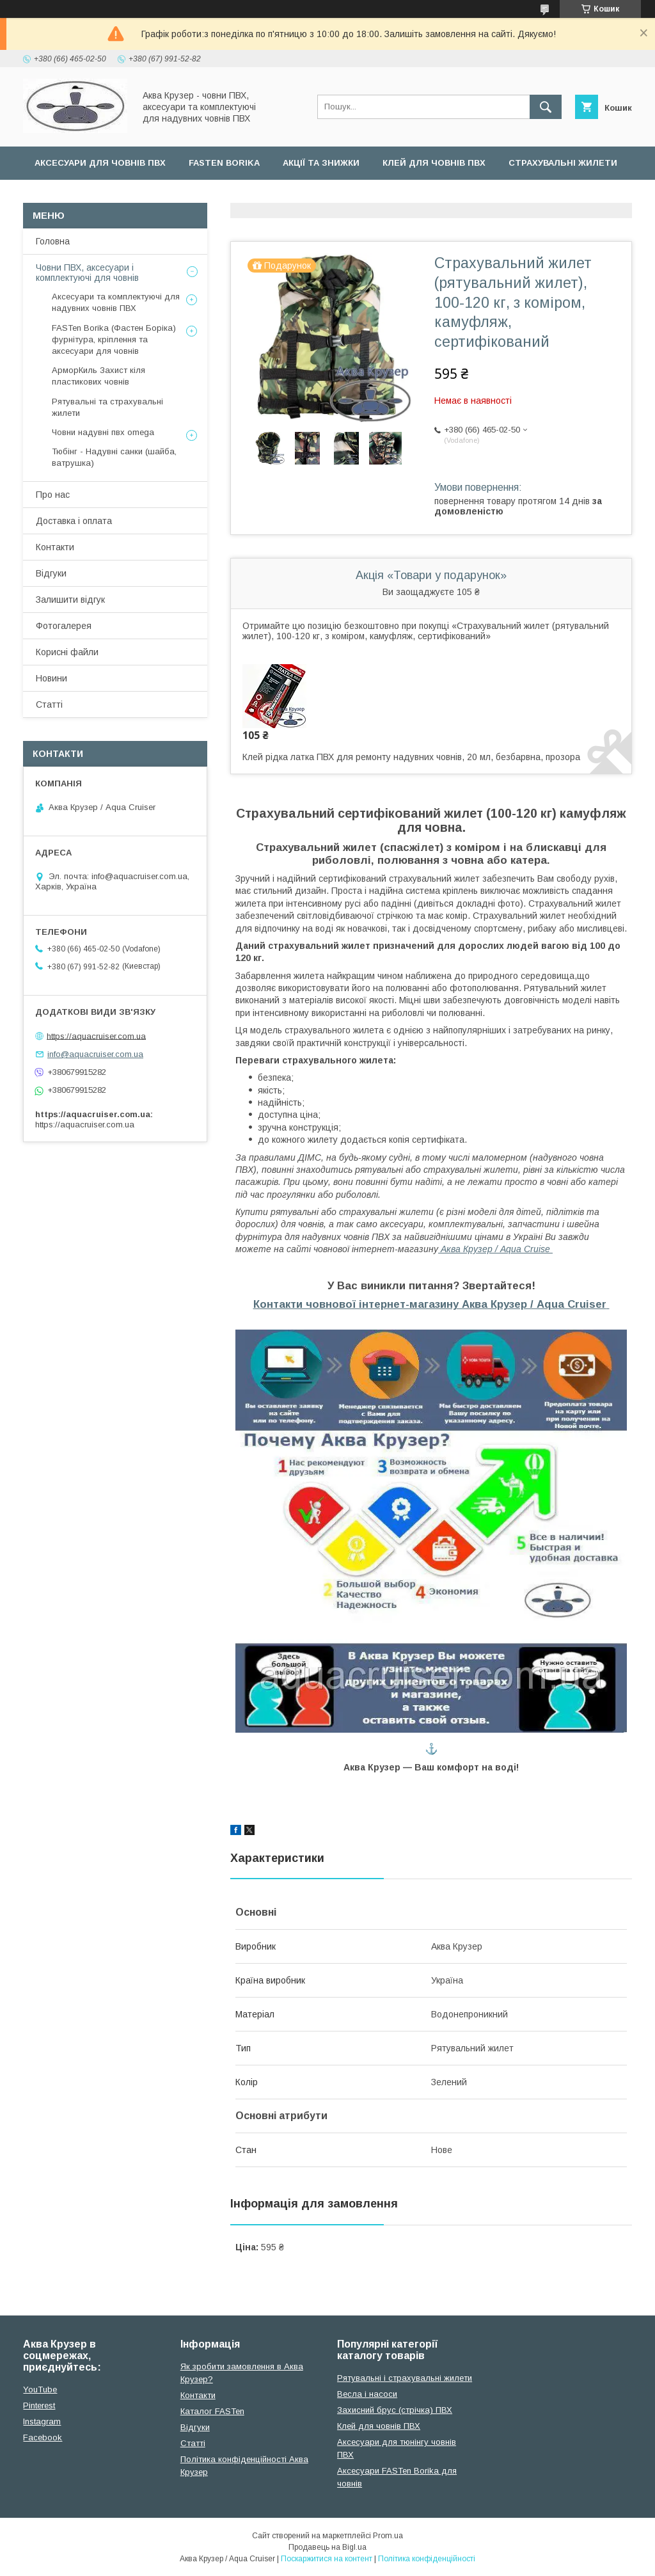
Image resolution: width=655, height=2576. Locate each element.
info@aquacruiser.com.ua (95, 1054)
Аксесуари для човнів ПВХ (100, 163)
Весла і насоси (367, 2394)
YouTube (40, 2389)
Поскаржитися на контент (326, 2558)
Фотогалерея (63, 626)
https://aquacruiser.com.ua (96, 1035)
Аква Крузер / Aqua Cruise (495, 1249)
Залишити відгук (70, 599)
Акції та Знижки (321, 163)
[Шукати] (546, 107)
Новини (51, 678)
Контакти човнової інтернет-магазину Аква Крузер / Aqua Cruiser (429, 1304)
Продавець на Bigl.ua (327, 2547)
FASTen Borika (224, 163)
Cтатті (192, 2443)
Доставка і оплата (74, 521)
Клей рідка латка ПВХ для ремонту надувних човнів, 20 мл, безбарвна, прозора (411, 757)
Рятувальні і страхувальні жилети (404, 2378)
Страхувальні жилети (563, 163)
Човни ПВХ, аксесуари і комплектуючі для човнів (87, 272)
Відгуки (51, 573)
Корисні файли (67, 652)
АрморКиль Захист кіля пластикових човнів (98, 375)
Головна (53, 241)
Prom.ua (388, 2535)
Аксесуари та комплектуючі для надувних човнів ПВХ (116, 302)
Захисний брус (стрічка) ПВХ (394, 2410)
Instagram (42, 2421)
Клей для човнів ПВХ (434, 163)
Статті (49, 704)
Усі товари (61, 196)
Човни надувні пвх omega (103, 432)
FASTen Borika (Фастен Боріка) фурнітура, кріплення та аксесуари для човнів (114, 339)
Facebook (42, 2437)
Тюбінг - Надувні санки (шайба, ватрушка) (114, 457)
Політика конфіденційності (426, 2558)
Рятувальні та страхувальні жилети (107, 407)
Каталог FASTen (212, 2411)
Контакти (55, 547)
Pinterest (39, 2405)
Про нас (53, 494)
